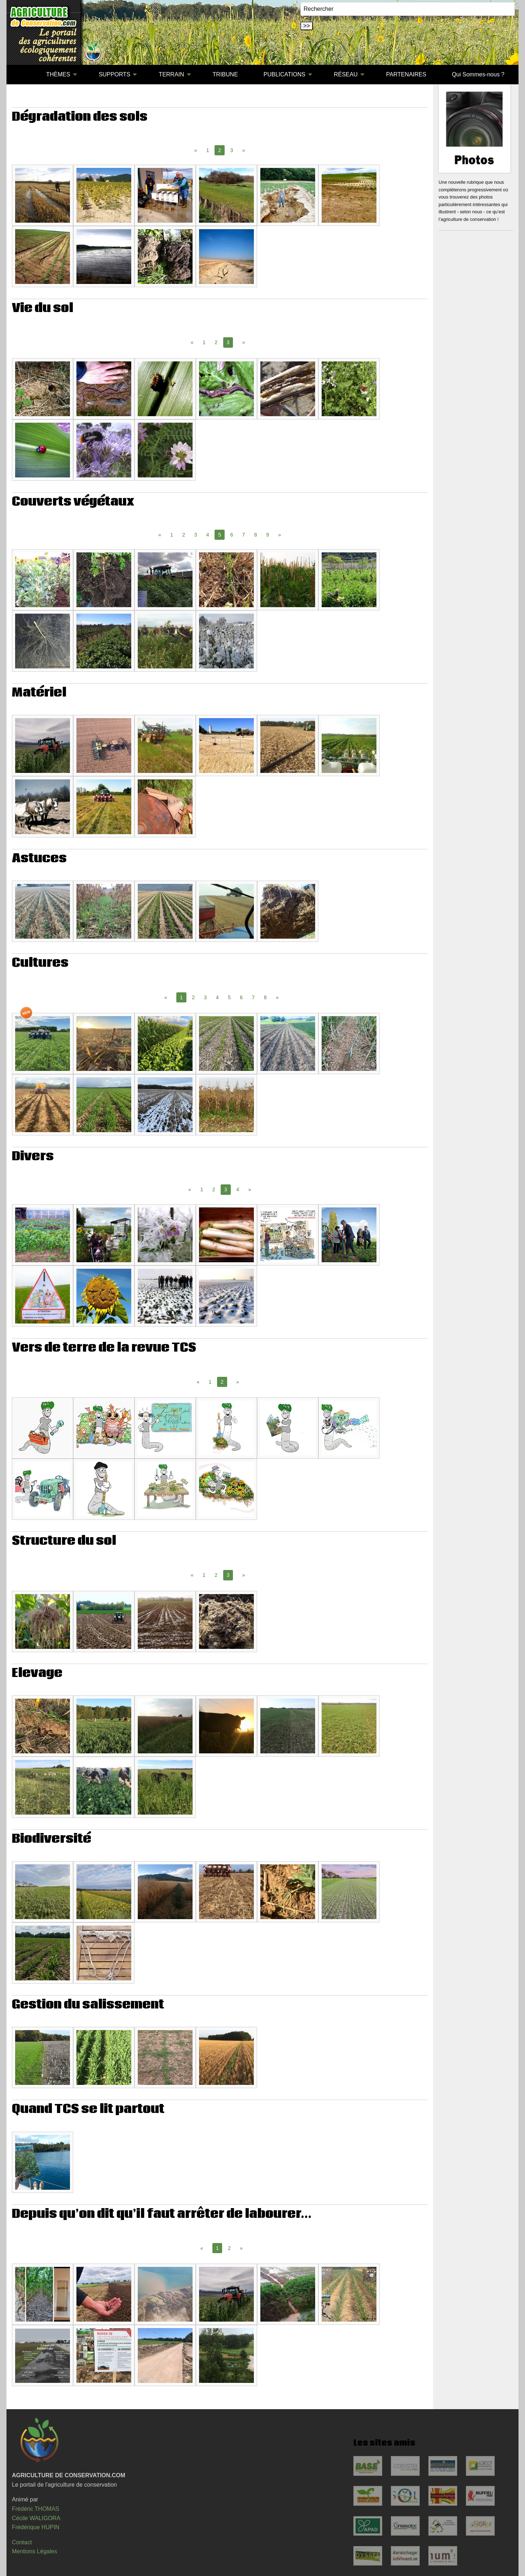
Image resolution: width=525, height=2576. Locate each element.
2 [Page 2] (216, 342)
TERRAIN (171, 74)
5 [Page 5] (229, 997)
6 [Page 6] (231, 535)
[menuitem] (20, 74)
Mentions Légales (34, 2551)
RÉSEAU (346, 74)
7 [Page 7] (243, 535)
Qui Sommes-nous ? (478, 74)
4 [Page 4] (207, 535)
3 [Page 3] (231, 150)
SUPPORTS (115, 74)
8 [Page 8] (255, 535)
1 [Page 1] (207, 150)
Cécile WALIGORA (36, 2518)
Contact (22, 2542)
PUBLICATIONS (284, 74)
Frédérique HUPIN (35, 2527)
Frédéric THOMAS (35, 2509)
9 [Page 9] (267, 535)
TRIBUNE (225, 74)
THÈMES (58, 74)
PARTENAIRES (406, 74)
